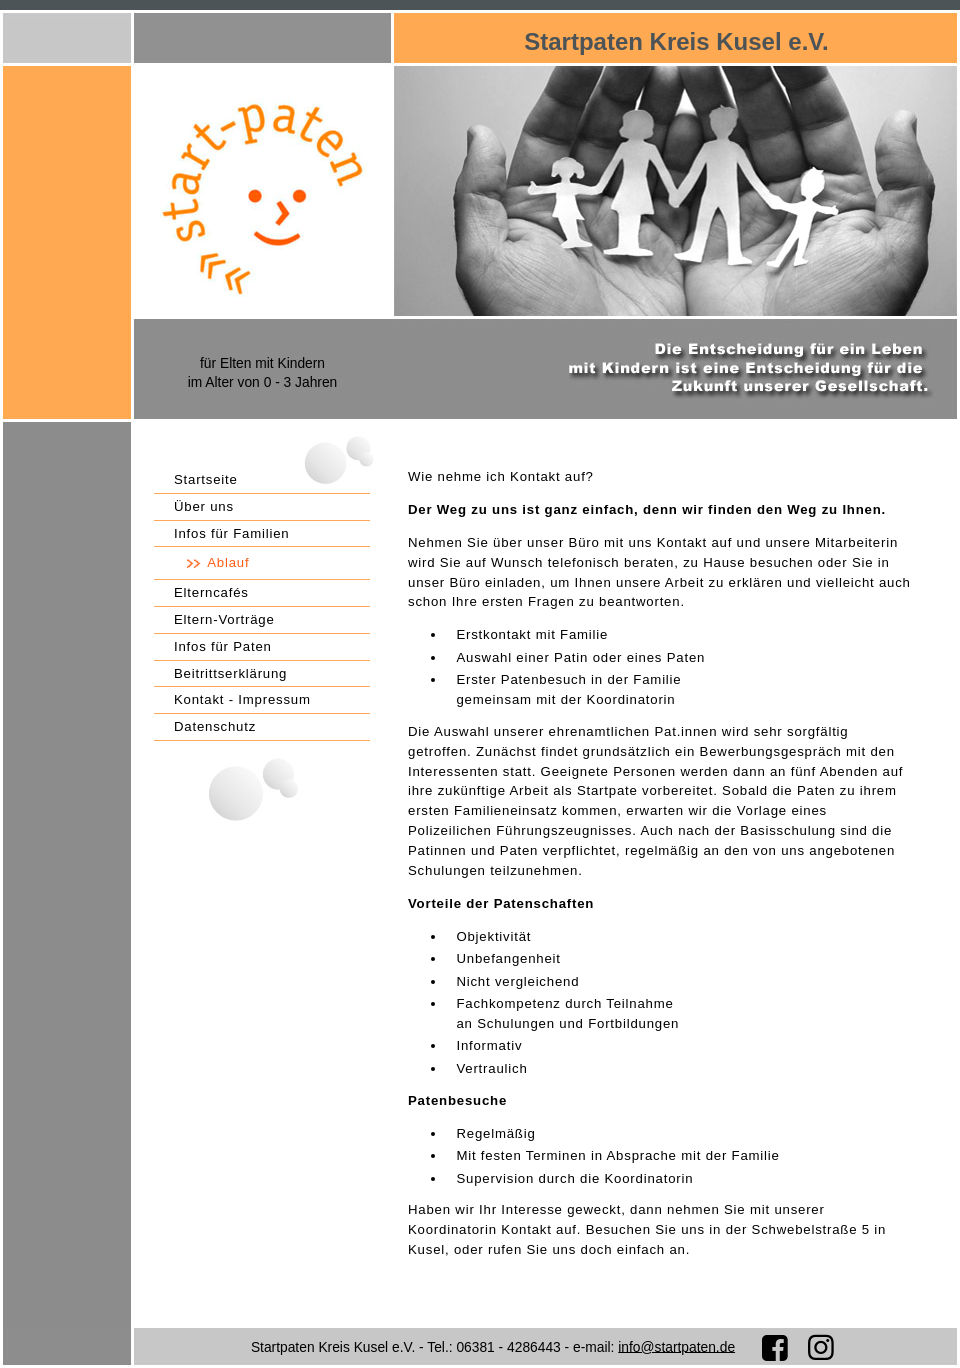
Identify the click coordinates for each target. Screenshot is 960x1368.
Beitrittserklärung (230, 673)
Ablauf (228, 562)
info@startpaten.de (676, 1346)
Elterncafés (211, 592)
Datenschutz (215, 726)
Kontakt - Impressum (242, 699)
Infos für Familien (231, 533)
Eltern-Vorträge (224, 619)
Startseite (206, 479)
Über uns (204, 506)
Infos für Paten (223, 646)
